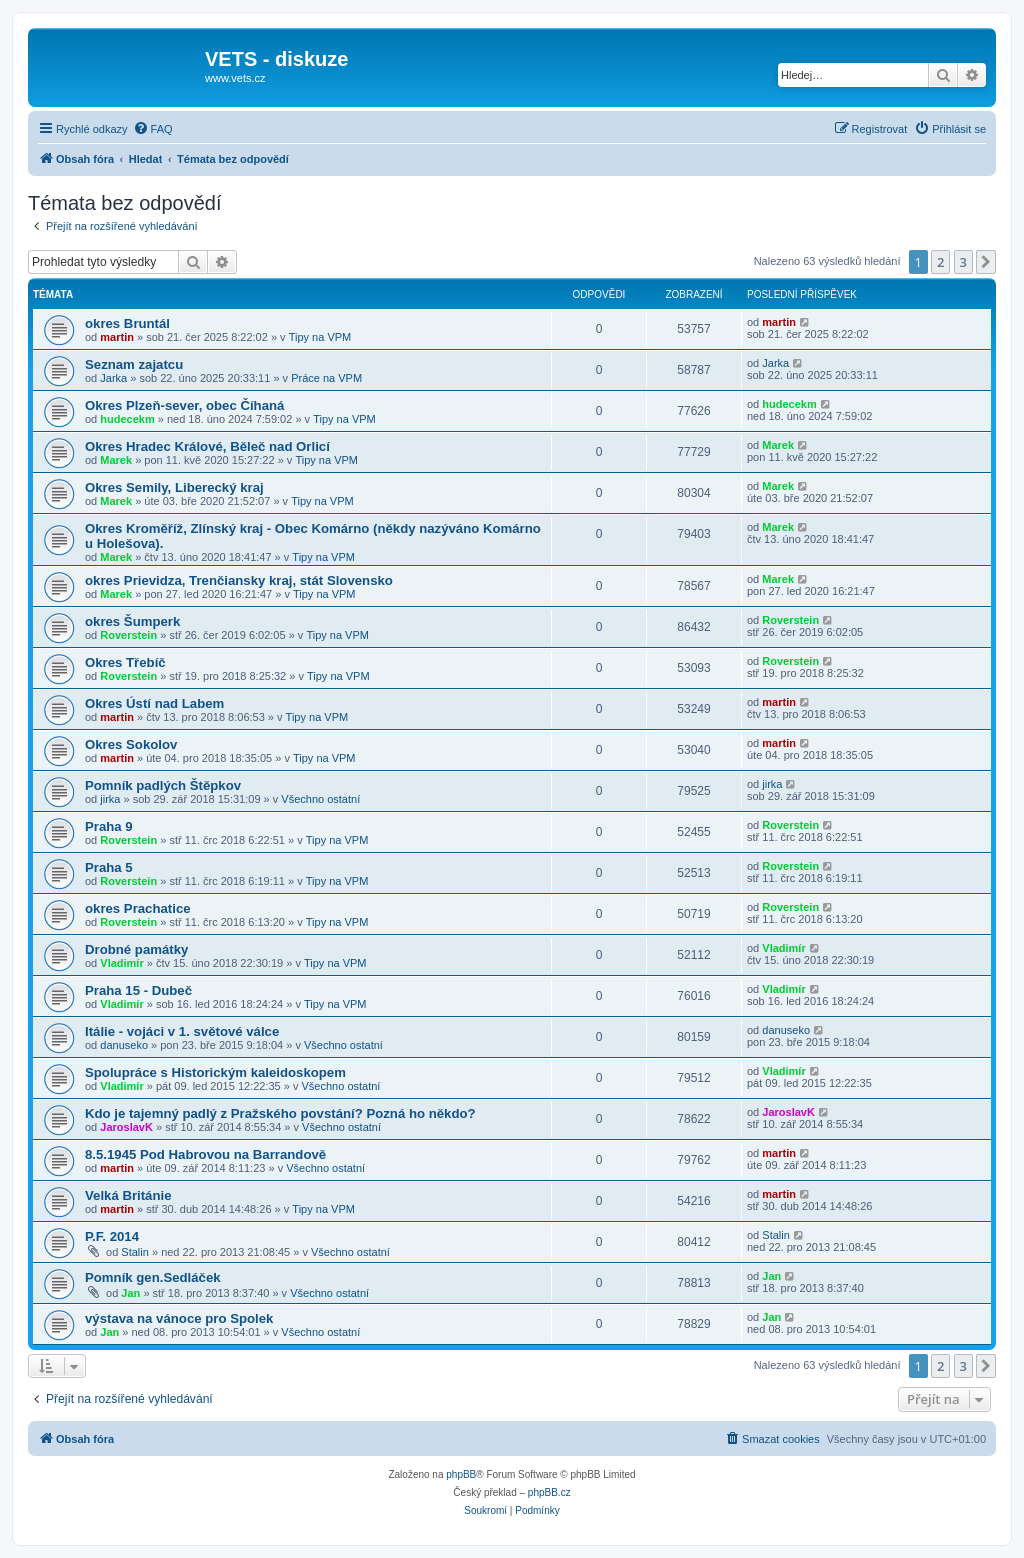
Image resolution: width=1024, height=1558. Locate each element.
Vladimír (121, 963)
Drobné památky (136, 949)
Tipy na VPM (320, 337)
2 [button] (940, 262)
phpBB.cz (549, 1492)
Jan (130, 1293)
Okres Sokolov (131, 744)
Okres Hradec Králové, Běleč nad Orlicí (207, 446)
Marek (116, 460)
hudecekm (127, 419)
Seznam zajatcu (134, 364)
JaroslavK (126, 1127)
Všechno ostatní (320, 799)
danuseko (124, 1045)
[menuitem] (153, 129)
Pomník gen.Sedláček (153, 1277)
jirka (110, 799)
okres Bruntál (127, 323)
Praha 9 (109, 826)
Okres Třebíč (125, 662)
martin (117, 337)
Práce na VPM (326, 378)
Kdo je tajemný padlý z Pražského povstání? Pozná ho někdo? (280, 1113)
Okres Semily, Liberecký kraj (174, 487)
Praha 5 (109, 867)
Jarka (113, 378)
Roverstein (128, 635)
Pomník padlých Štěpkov (163, 785)
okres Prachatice (138, 908)
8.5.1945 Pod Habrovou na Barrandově (205, 1154)
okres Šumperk (132, 621)
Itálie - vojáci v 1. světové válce (182, 1031)
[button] (986, 262)
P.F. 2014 (112, 1236)
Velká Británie (128, 1195)
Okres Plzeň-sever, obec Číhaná (184, 405)
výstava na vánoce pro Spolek (179, 1318)
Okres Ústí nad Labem (154, 703)
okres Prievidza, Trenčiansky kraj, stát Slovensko (239, 580)
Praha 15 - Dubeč (138, 990)
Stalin (135, 1252)
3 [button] (963, 262)
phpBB (461, 1474)
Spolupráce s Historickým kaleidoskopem (215, 1072)
